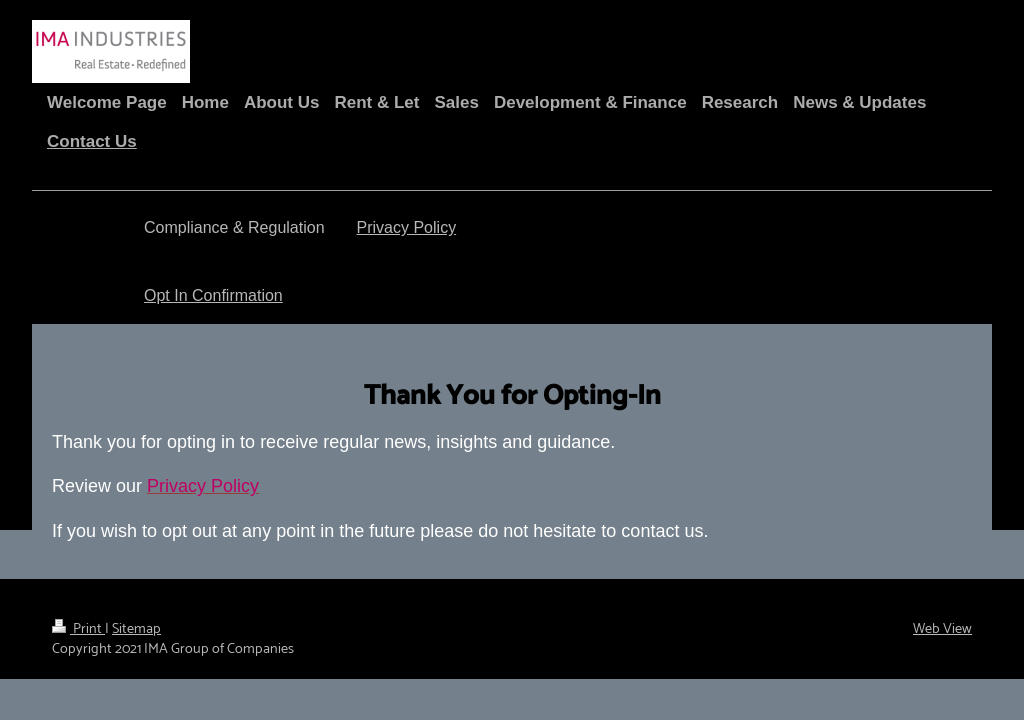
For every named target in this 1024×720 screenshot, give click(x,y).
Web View (942, 629)
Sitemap (136, 629)
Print (78, 629)
